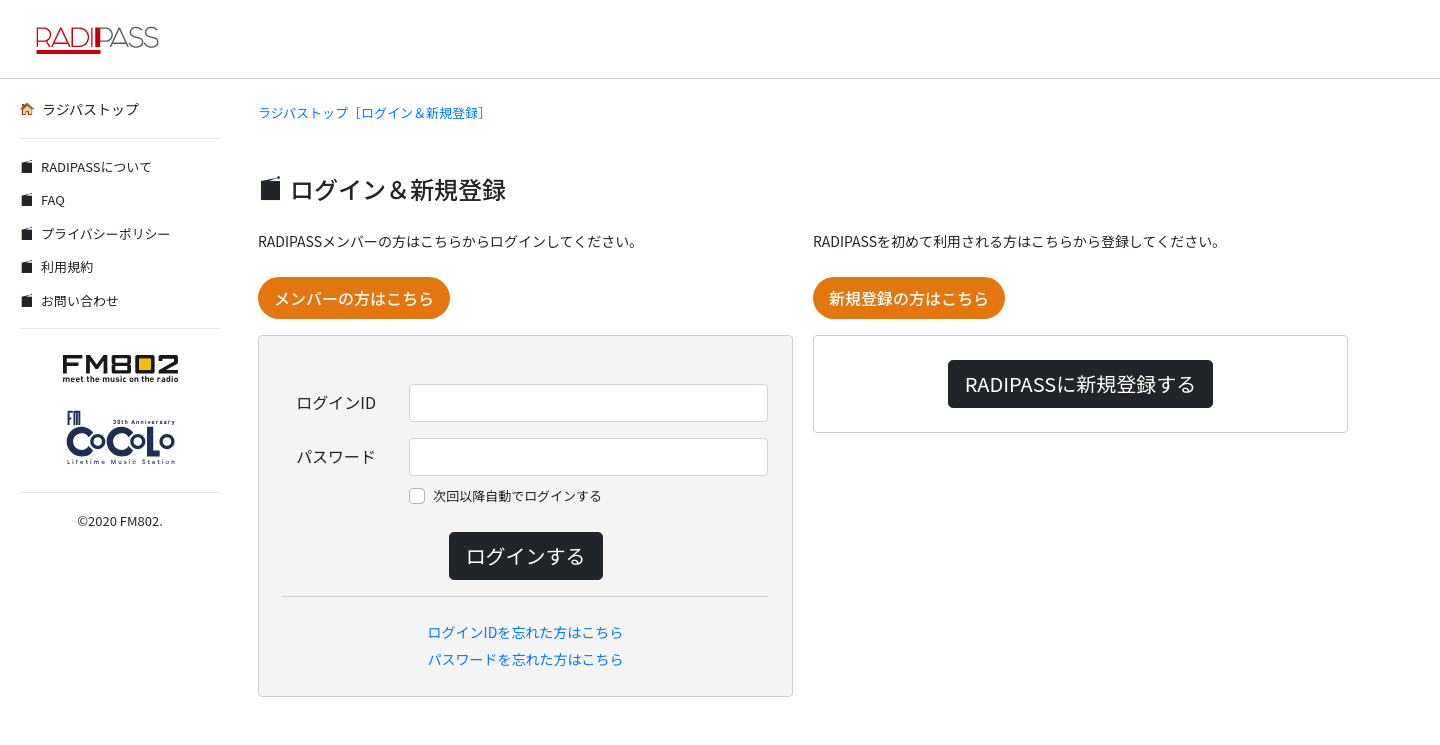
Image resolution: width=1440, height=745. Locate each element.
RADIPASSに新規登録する (1080, 383)
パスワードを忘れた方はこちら (526, 659)
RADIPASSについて (86, 166)
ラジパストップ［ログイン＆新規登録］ (374, 112)
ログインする (526, 555)
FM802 (139, 520)
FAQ (42, 199)
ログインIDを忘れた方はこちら (526, 632)
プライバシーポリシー (95, 233)
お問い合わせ (69, 300)
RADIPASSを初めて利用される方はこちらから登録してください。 (1019, 241)
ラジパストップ (79, 109)
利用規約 (56, 266)
